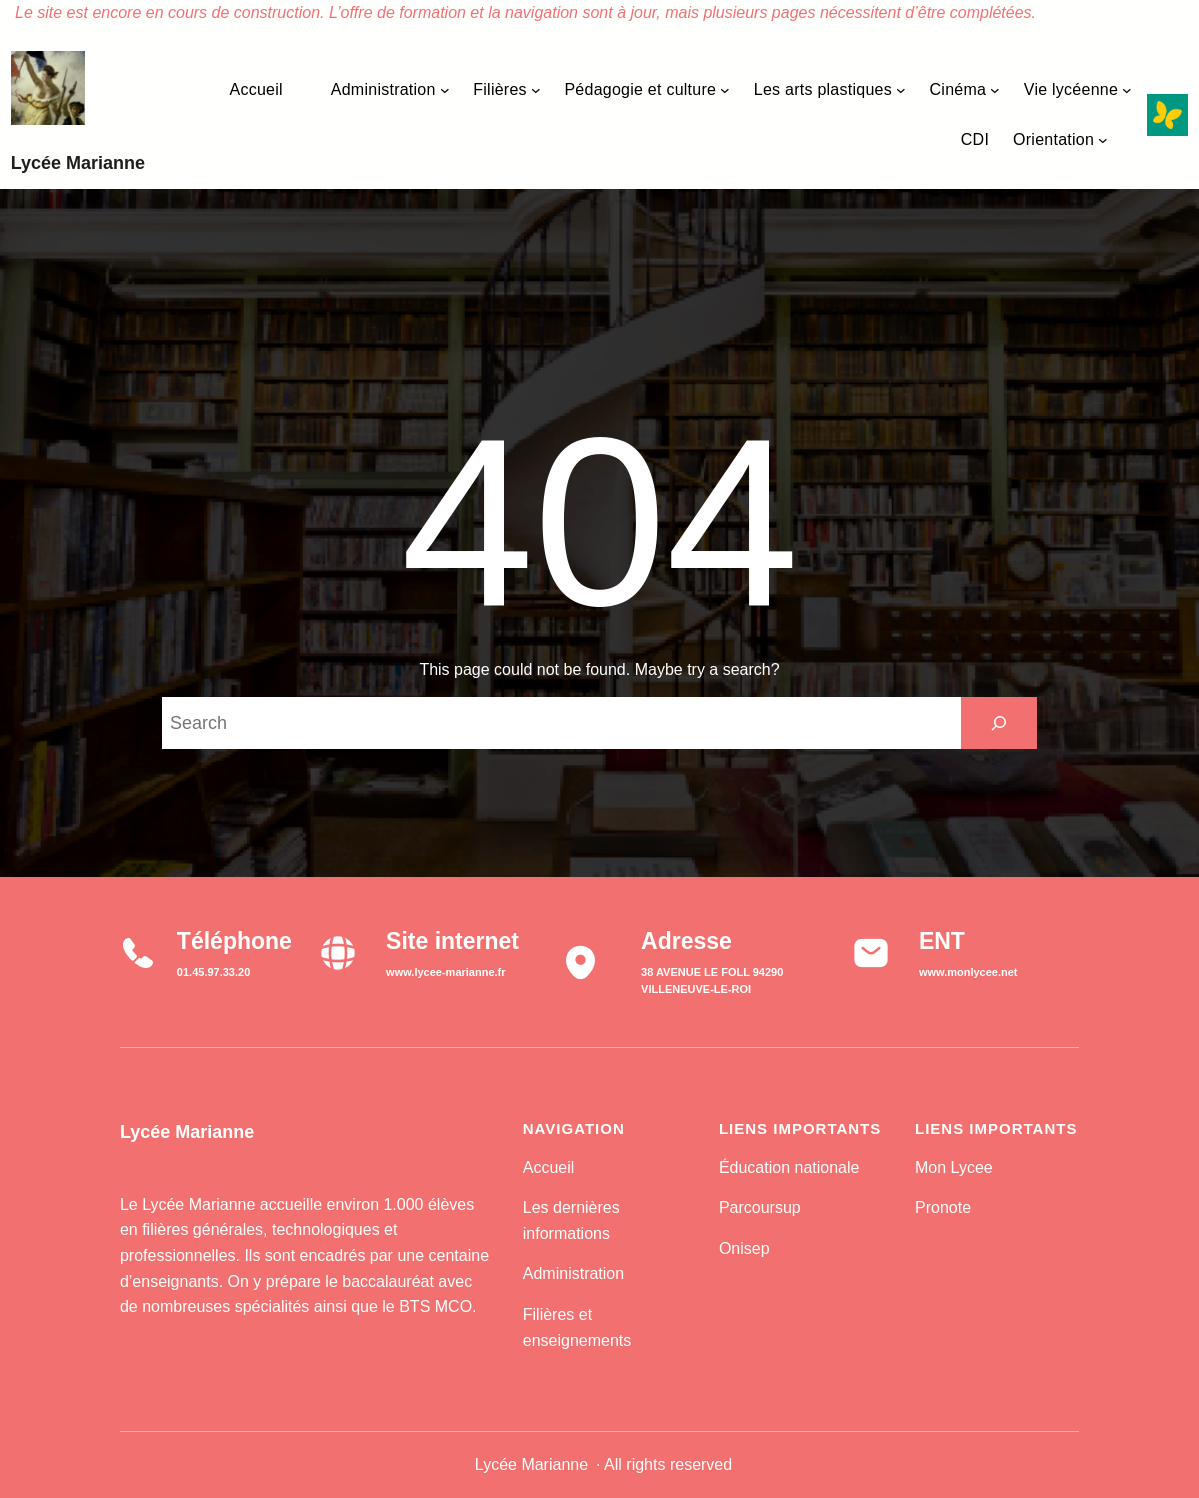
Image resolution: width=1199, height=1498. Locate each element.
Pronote (943, 1207)
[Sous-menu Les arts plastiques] (901, 90)
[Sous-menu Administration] (445, 90)
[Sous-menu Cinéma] (995, 90)
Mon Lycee (954, 1167)
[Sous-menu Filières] (536, 90)
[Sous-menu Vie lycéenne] (1127, 90)
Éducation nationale (789, 1167)
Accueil (549, 1167)
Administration (573, 1273)
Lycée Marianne (78, 163)
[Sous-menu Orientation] (1103, 140)
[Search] (999, 723)
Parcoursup (760, 1207)
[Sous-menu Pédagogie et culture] (725, 90)
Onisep (744, 1248)
